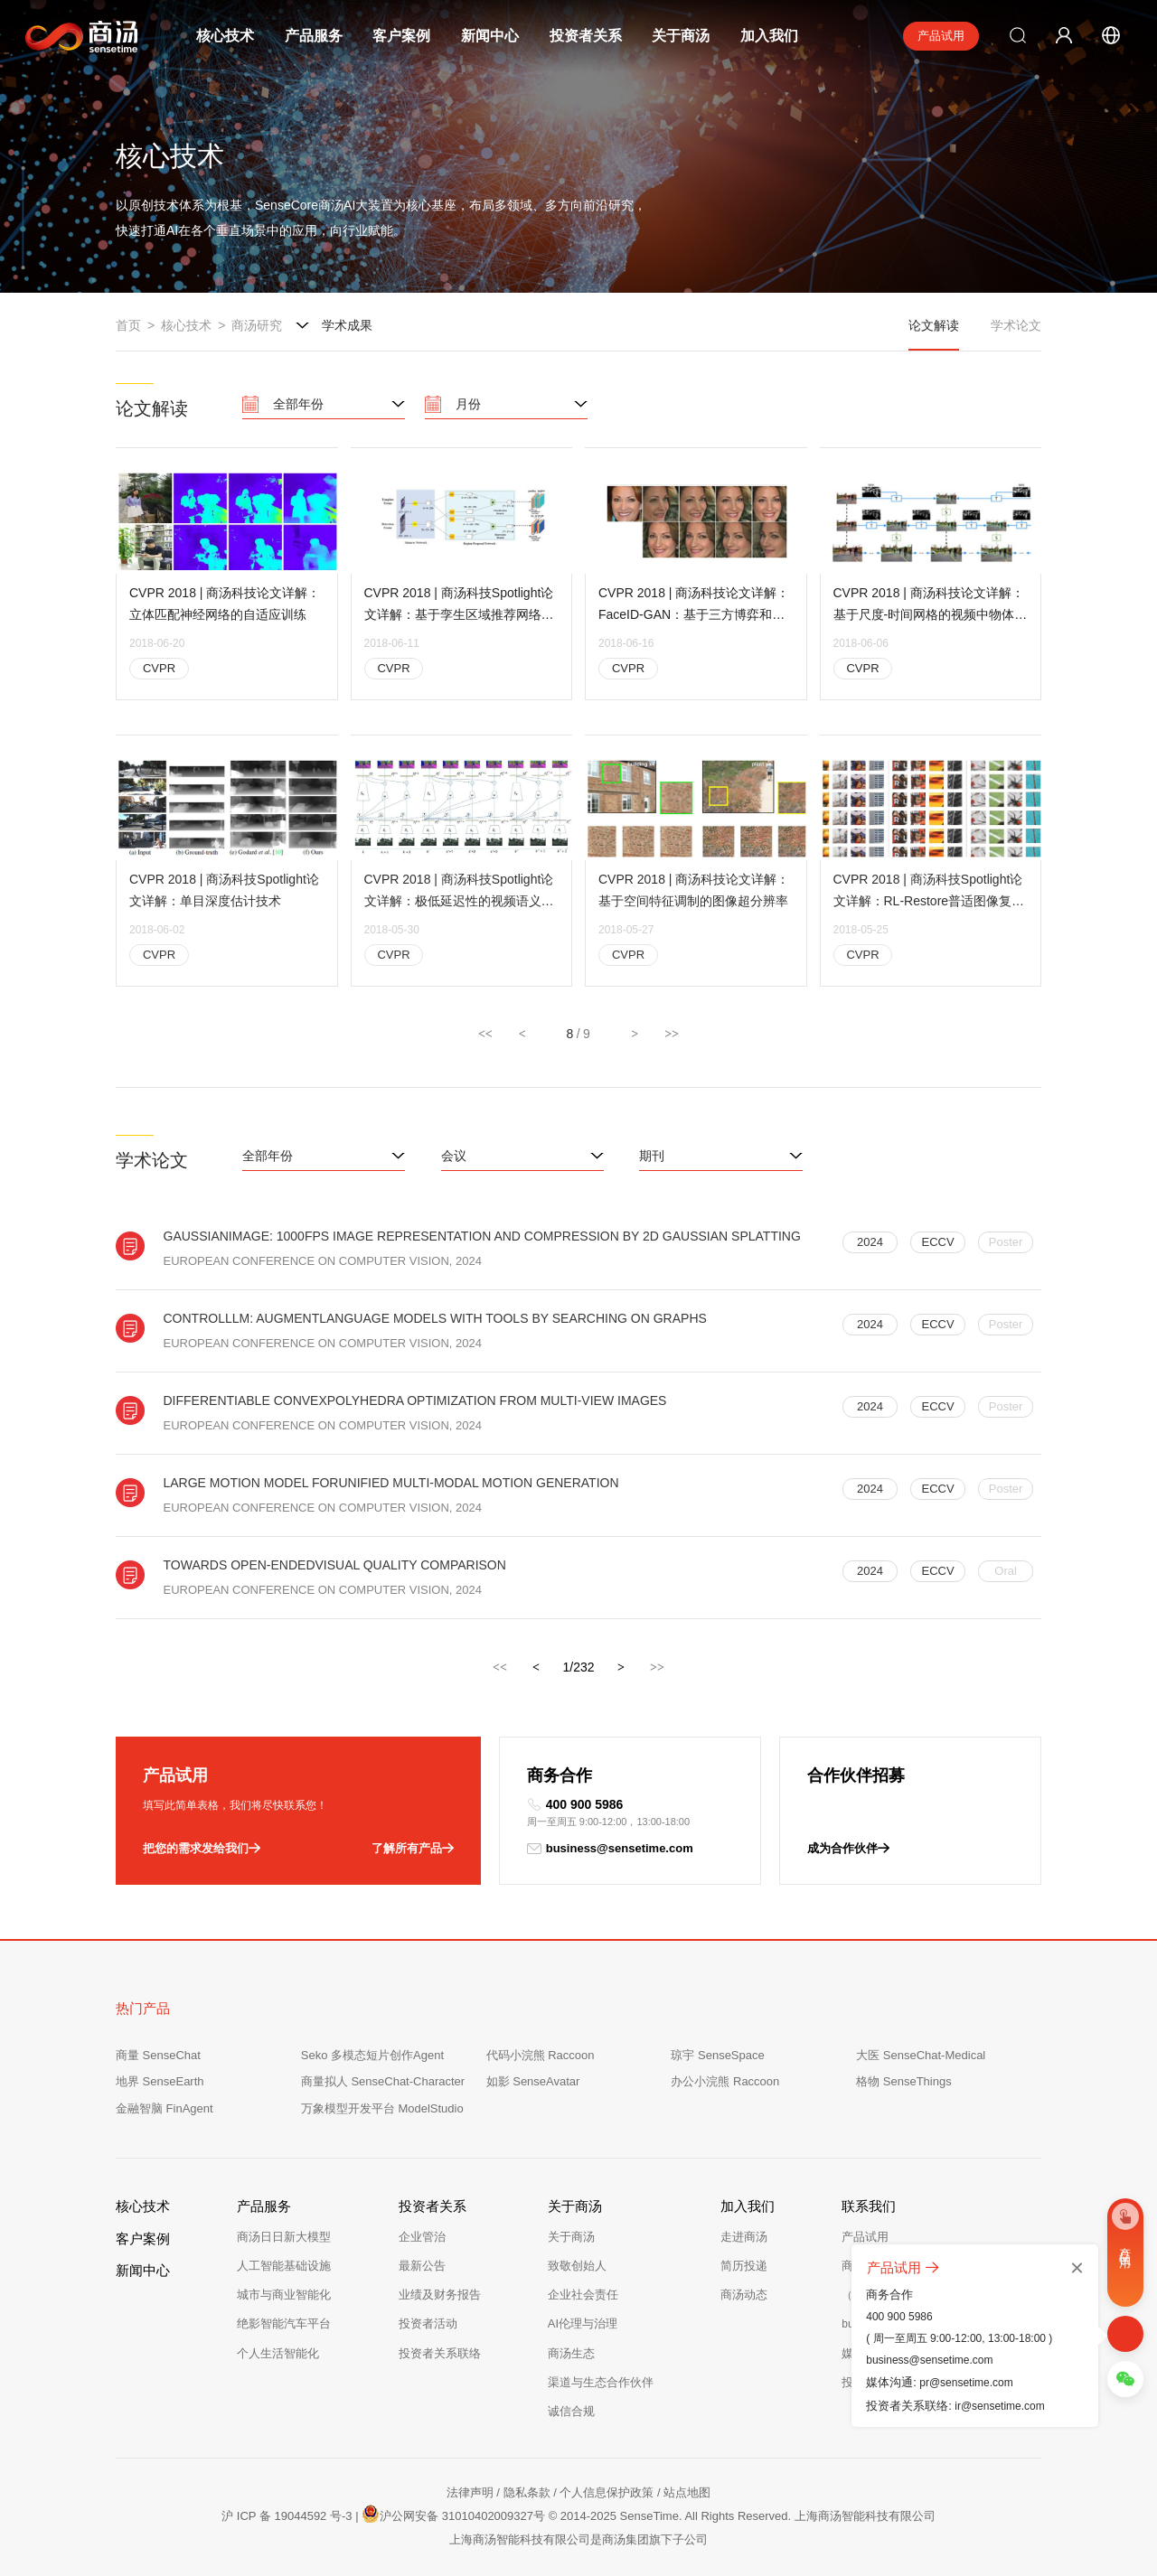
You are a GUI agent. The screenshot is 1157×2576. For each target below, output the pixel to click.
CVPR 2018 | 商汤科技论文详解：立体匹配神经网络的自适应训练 (224, 605)
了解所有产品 (413, 1849)
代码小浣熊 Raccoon (540, 2055)
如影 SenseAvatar (533, 2081)
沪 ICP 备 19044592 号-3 (286, 2516)
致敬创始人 (577, 2265)
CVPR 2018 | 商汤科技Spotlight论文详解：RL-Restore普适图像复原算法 (929, 913)
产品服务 (314, 35)
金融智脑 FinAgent (164, 2108)
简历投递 (743, 2265)
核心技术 (225, 35)
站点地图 (686, 2492)
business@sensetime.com (610, 1848)
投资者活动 (428, 2323)
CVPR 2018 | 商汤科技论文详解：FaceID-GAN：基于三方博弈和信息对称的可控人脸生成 (693, 607)
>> (671, 1034)
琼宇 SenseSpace (717, 2055)
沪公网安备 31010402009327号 (453, 2514)
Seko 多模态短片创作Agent (372, 2055)
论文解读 (933, 334)
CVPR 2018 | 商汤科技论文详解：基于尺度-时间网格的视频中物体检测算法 (930, 607)
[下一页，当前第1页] (621, 1669)
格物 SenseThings (904, 2081)
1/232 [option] (578, 1667)
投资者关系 (586, 35)
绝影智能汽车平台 (284, 2323)
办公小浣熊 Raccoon (725, 2081)
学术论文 (1016, 325)
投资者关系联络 (440, 2353)
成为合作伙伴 (848, 1849)
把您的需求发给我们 (201, 1849)
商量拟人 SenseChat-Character (383, 2081)
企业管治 (422, 2236)
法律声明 (470, 2492)
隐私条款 (526, 2492)
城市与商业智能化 (284, 2294)
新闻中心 (490, 35)
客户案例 (401, 35)
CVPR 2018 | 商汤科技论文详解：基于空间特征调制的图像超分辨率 (693, 911)
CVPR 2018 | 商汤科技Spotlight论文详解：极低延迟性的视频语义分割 (459, 913)
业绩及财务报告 (440, 2294)
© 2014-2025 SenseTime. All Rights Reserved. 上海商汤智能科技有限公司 (742, 2516)
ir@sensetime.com (1000, 2406)
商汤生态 (571, 2353)
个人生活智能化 (278, 2353)
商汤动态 (743, 2294)
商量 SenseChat (158, 2055)
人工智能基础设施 (284, 2265)
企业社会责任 (583, 2294)
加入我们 (769, 35)
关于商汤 (681, 35)
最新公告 (422, 2265)
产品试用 (940, 35)
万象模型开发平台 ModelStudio (382, 2108)
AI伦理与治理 (582, 2323)
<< (485, 1034)
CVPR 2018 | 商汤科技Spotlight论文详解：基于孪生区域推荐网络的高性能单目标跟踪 (459, 607)
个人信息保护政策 (607, 2492)
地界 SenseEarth (160, 2081)
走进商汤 (743, 2236)
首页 (128, 325)
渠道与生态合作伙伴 (601, 2382)
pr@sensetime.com (966, 2382)
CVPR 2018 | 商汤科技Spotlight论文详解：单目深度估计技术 (224, 911)
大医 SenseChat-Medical (920, 2055)
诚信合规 (571, 2411)
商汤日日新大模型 (284, 2236)
